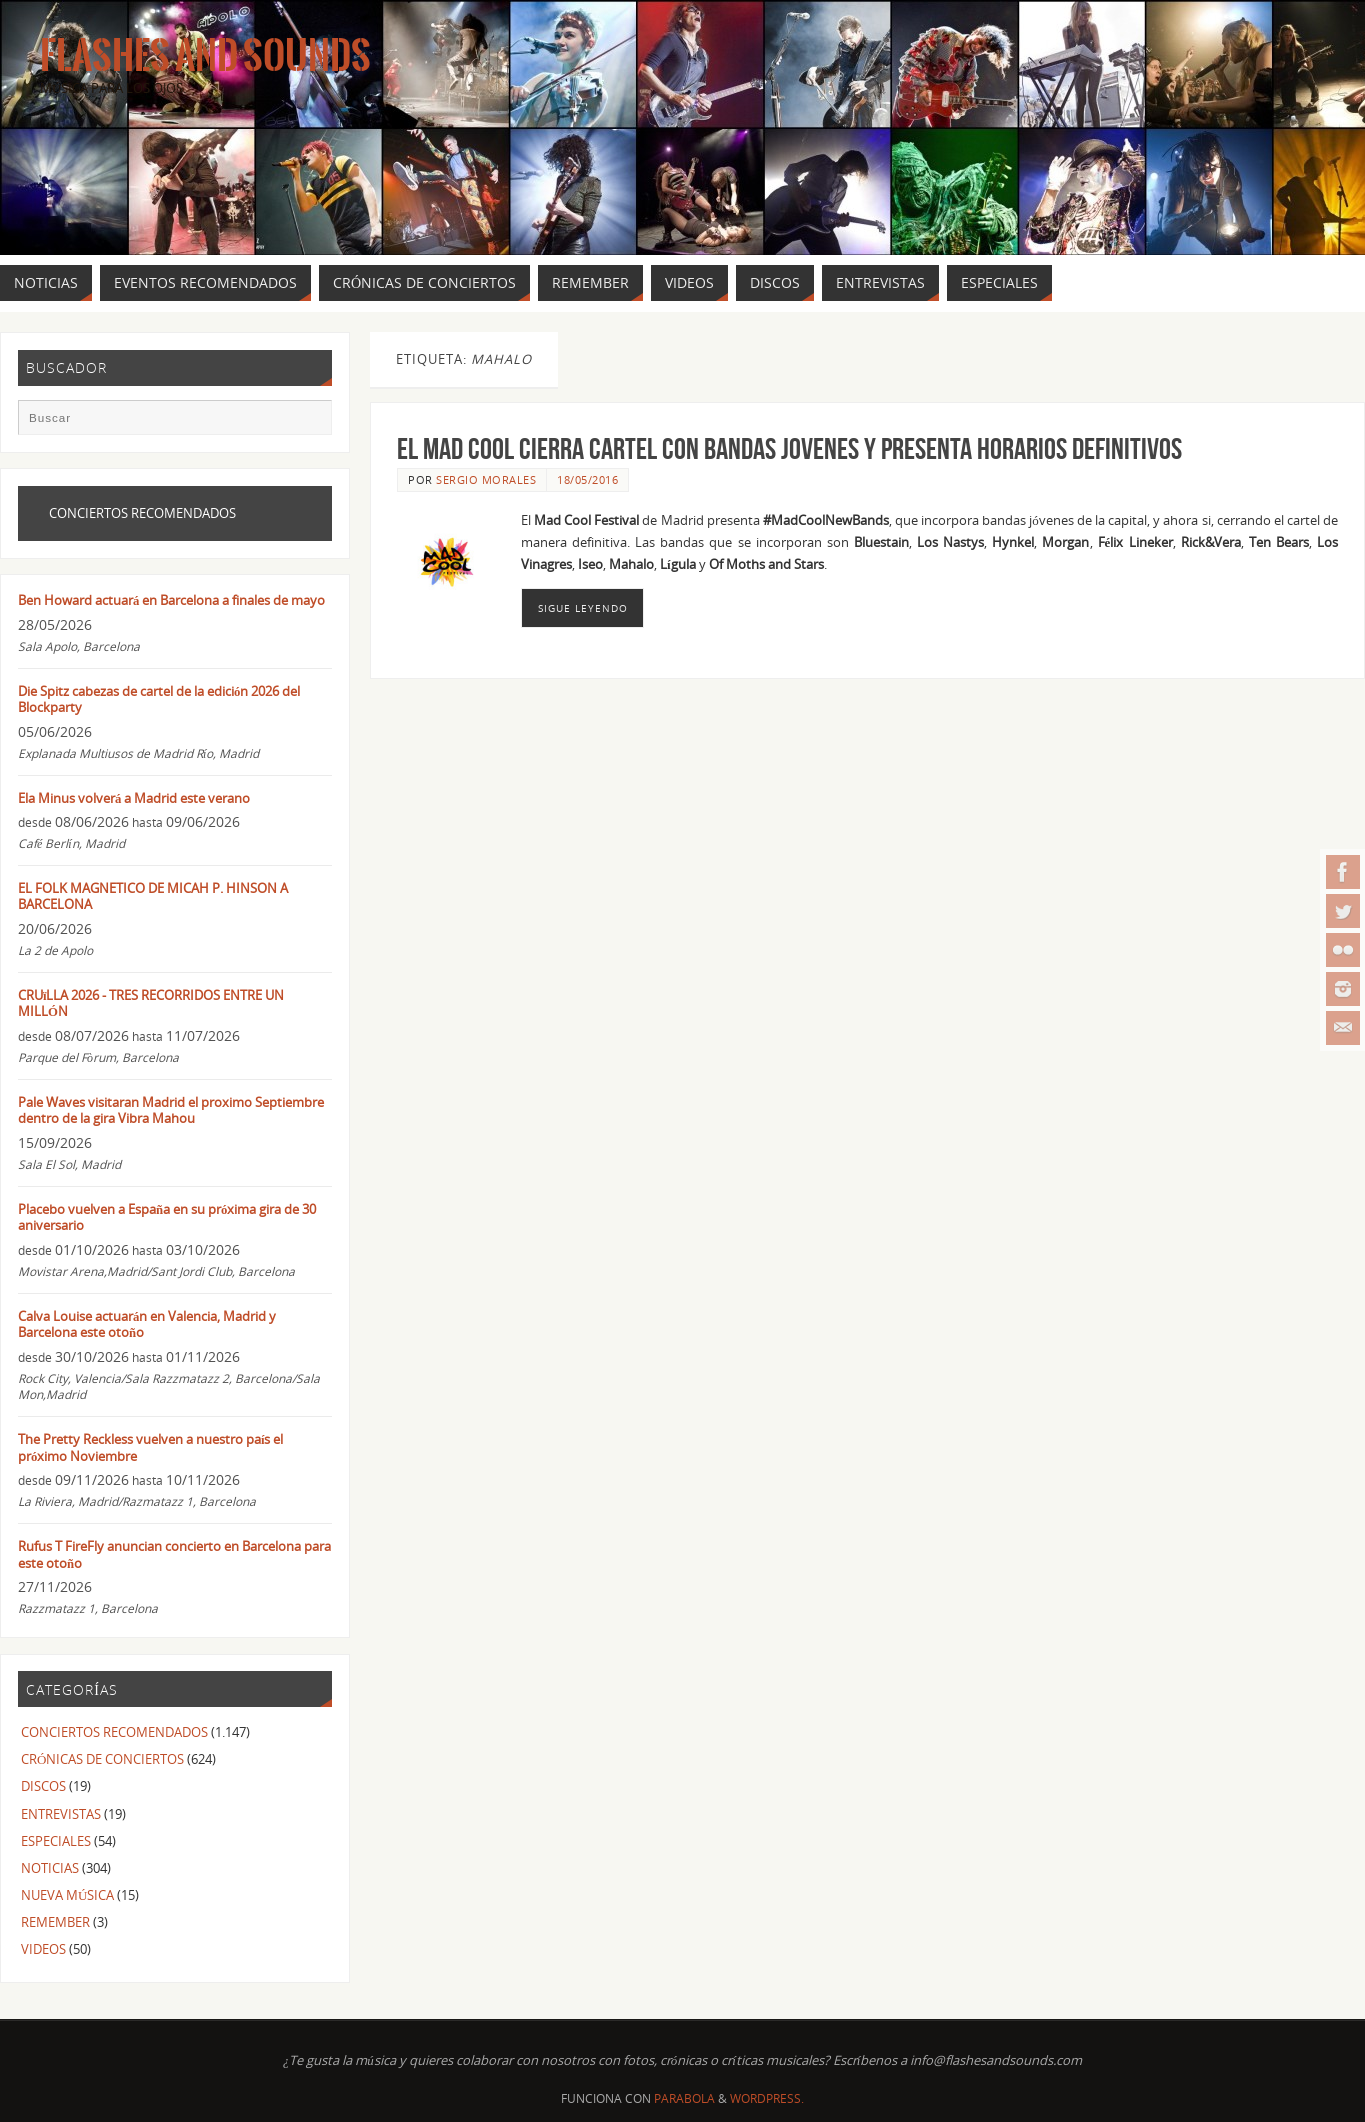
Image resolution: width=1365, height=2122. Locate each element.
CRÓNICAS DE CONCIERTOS (102, 1759)
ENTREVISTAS (61, 1814)
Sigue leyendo (583, 608)
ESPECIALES (56, 1841)
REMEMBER (55, 1922)
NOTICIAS (50, 1868)
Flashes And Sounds (205, 56)
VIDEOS (43, 1949)
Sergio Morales (486, 479)
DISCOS (43, 1786)
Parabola (684, 2098)
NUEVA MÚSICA (67, 1895)
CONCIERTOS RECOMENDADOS (114, 1732)
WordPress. (767, 2098)
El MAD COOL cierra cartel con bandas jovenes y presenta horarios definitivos (789, 448)
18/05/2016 (587, 479)
